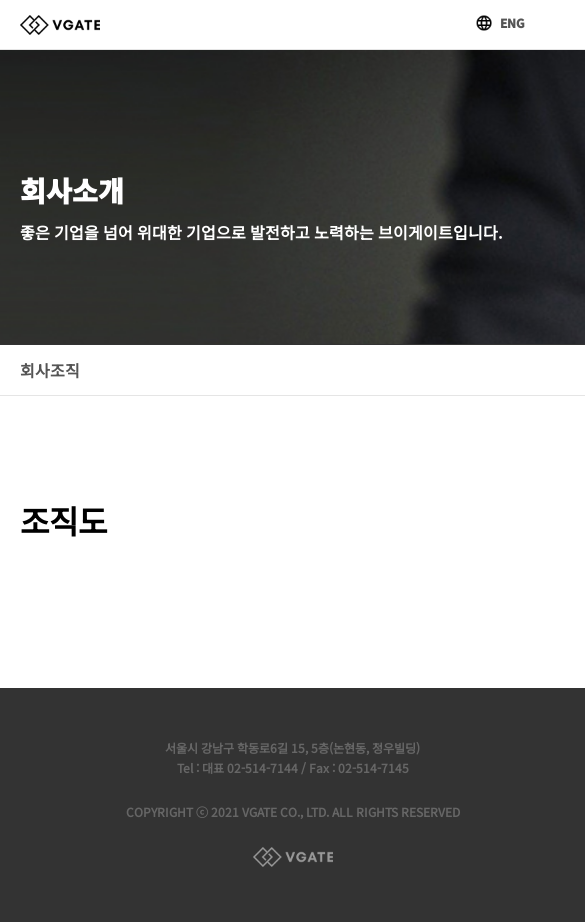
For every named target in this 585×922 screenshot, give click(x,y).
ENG (512, 22)
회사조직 (50, 370)
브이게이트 (60, 25)
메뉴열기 (555, 23)
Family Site (293, 857)
